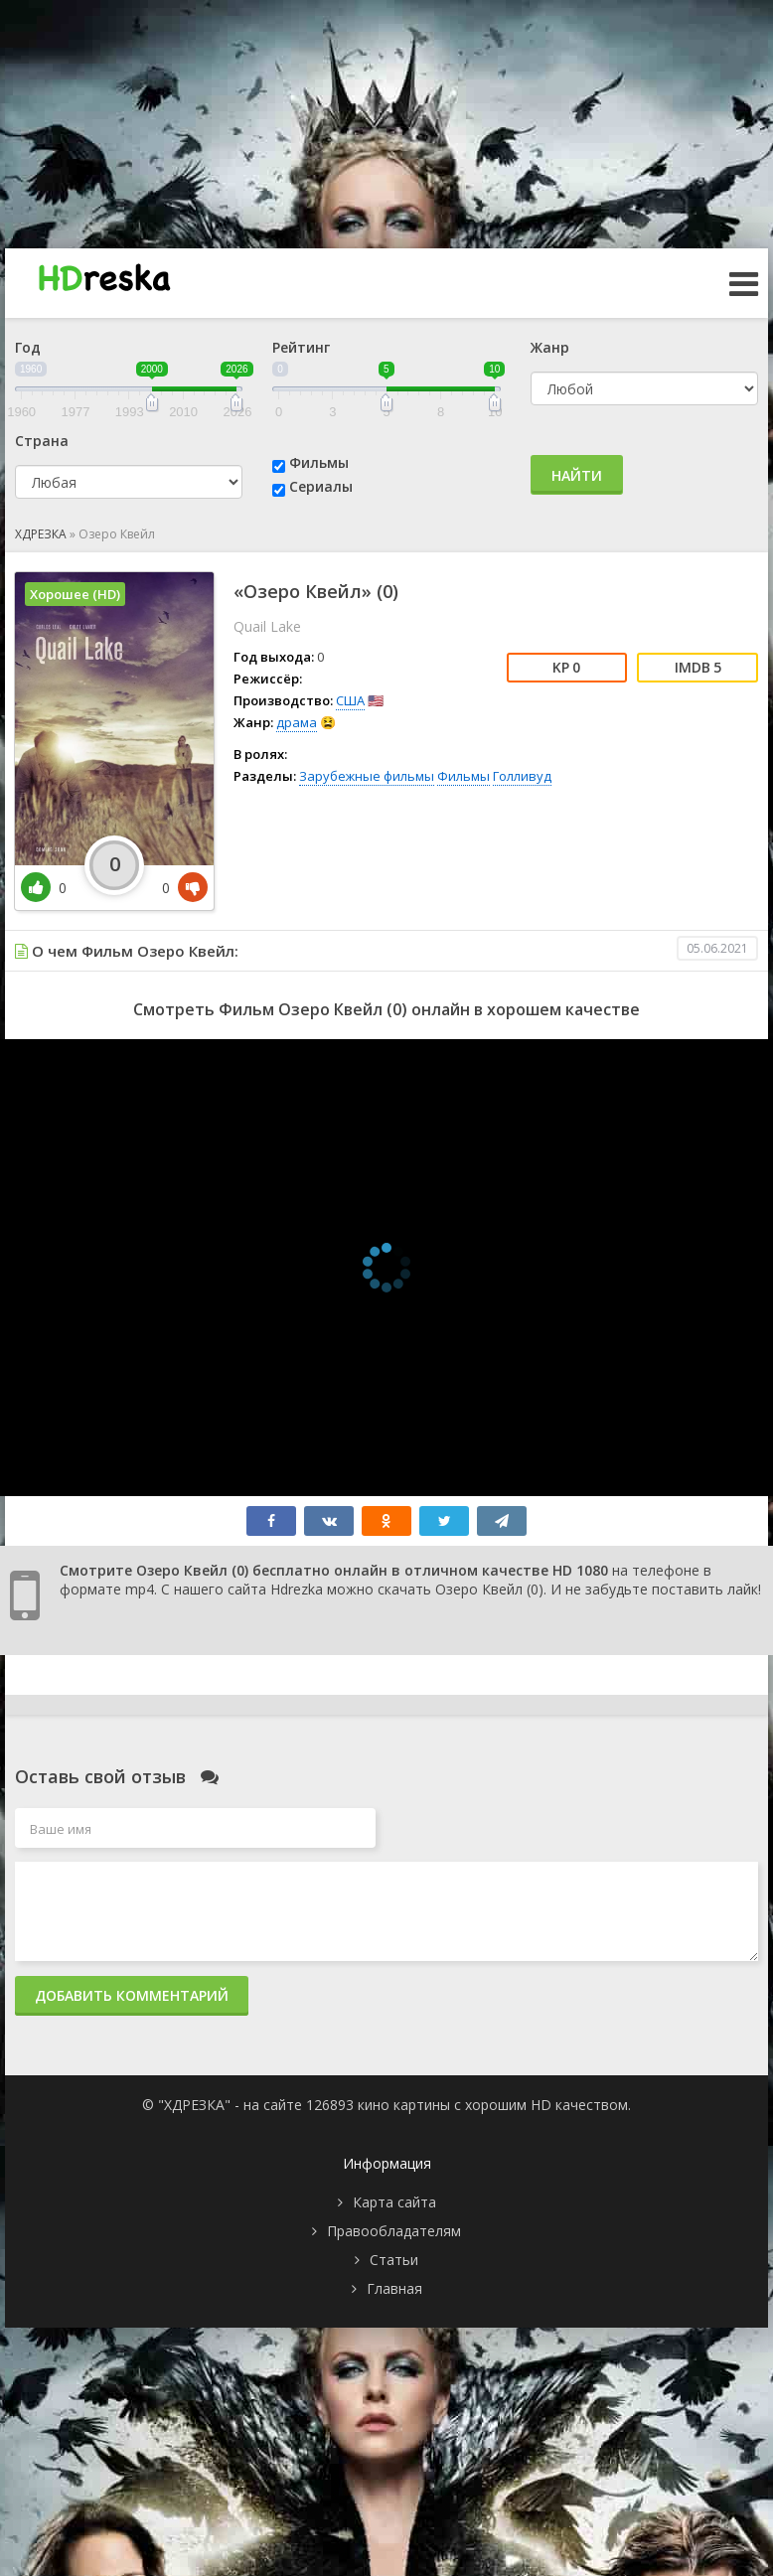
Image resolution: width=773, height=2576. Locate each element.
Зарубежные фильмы (366, 776)
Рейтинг (301, 347)
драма (296, 722)
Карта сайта (394, 2202)
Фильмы (319, 462)
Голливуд (522, 776)
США (350, 700)
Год (28, 347)
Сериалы (321, 486)
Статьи (394, 2259)
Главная (394, 2288)
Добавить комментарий (132, 1995)
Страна (42, 440)
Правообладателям (394, 2230)
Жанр (550, 347)
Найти (576, 475)
